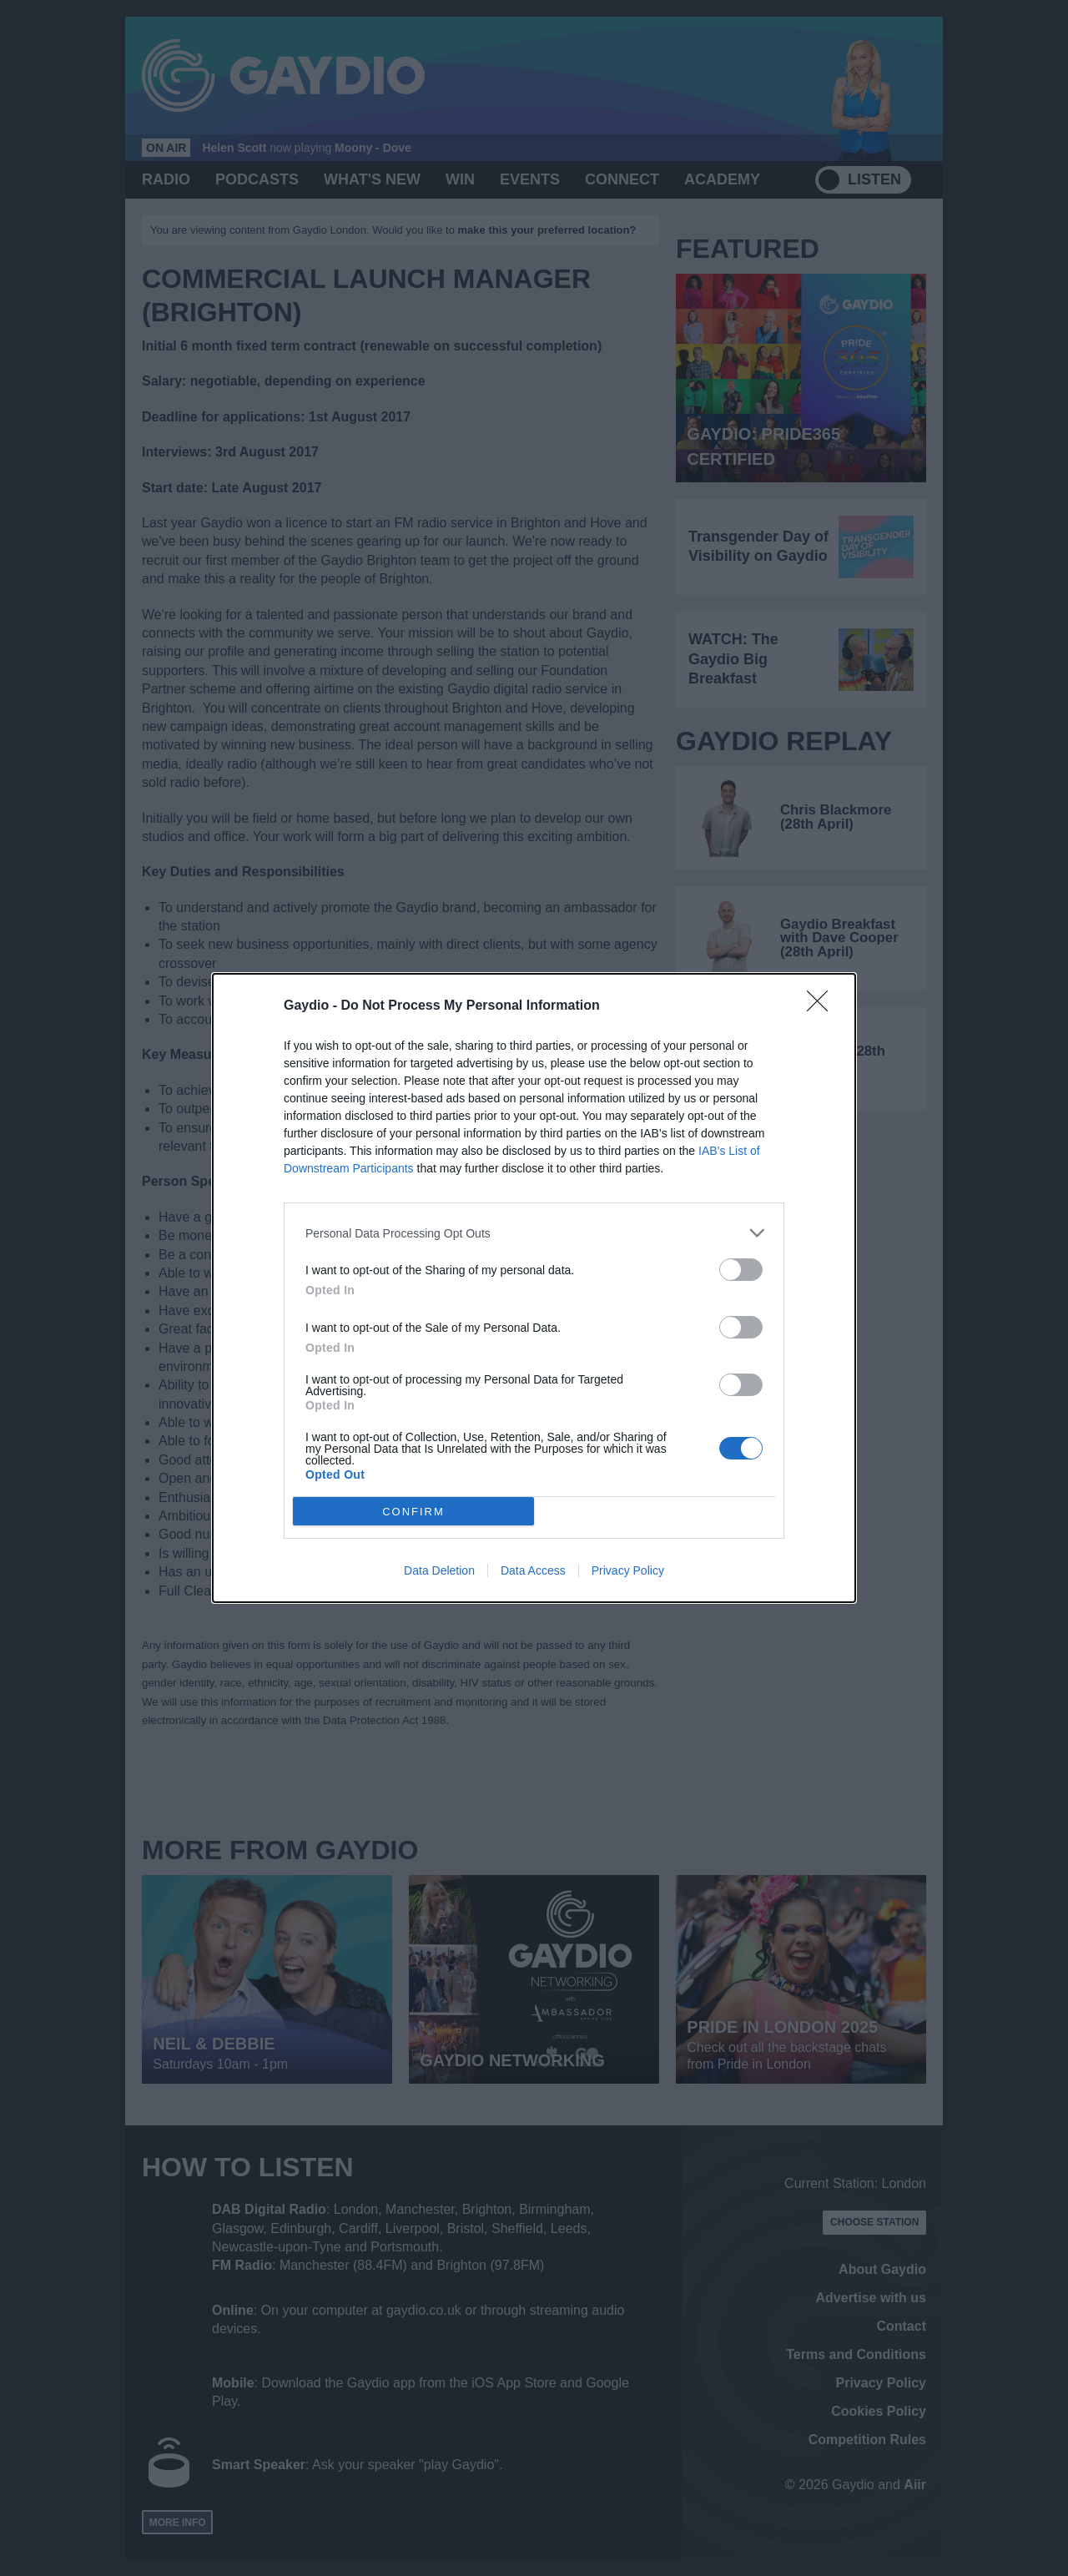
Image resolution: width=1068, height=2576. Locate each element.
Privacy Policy (628, 1570)
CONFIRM (413, 1511)
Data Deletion (439, 1570)
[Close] (823, 1006)
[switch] (741, 1269)
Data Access (533, 1570)
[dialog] (534, 1288)
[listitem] (534, 1233)
